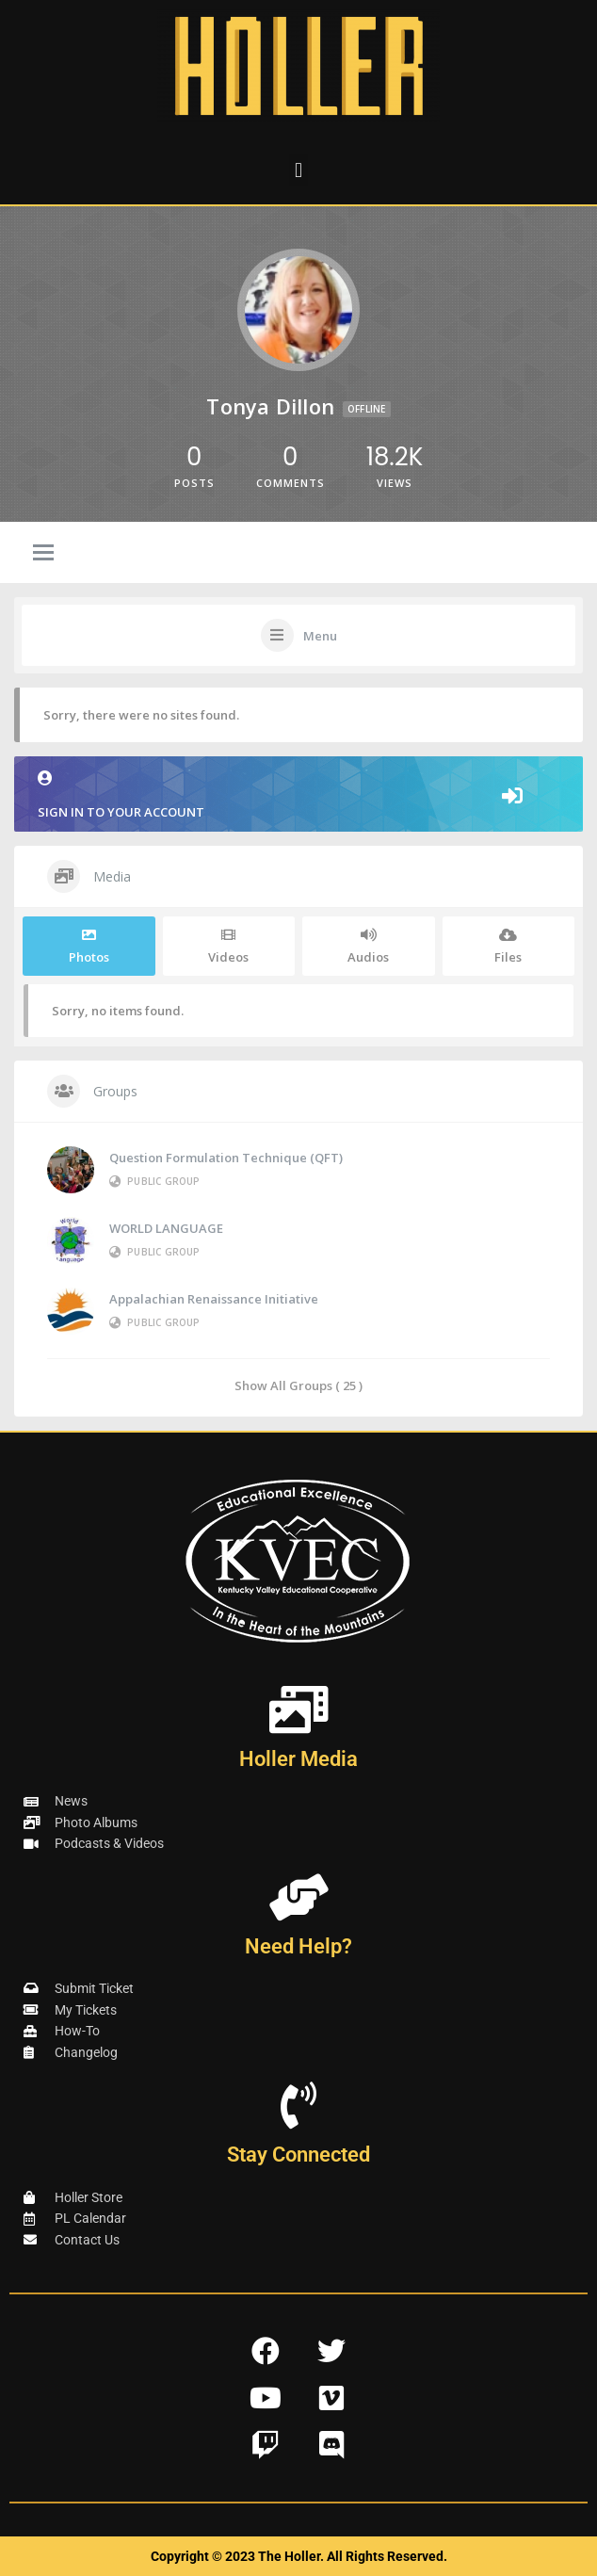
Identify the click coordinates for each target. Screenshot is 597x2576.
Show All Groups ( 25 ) (298, 1385)
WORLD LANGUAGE (166, 1228)
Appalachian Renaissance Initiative (213, 1298)
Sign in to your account (298, 795)
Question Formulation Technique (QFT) (226, 1157)
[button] (298, 170)
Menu (320, 635)
